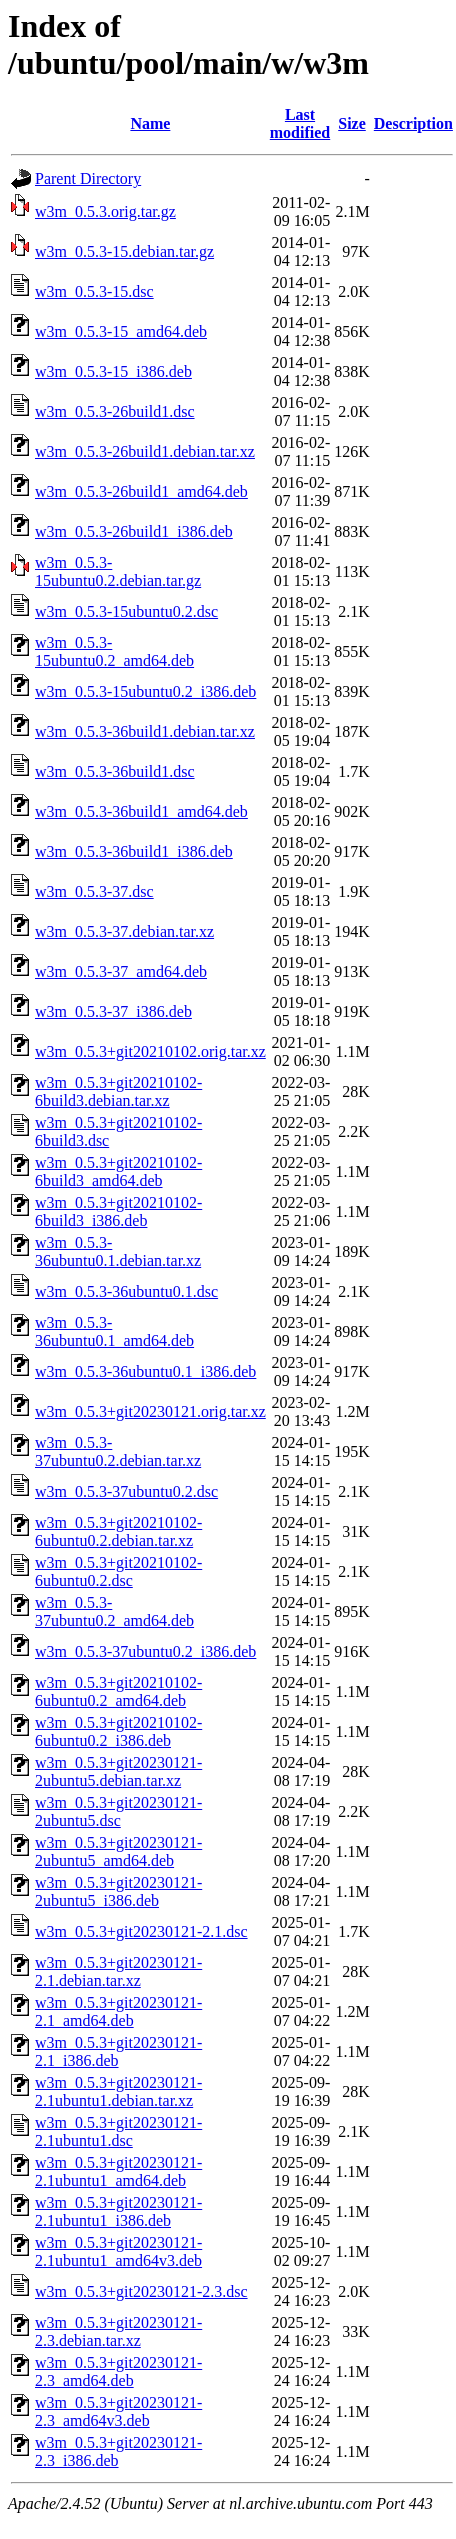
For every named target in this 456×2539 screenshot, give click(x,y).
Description (413, 123)
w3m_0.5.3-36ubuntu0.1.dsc (126, 1291)
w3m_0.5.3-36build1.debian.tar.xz (145, 731)
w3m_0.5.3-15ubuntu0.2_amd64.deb (114, 651)
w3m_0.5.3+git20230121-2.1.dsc (141, 1931)
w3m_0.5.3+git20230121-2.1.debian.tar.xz (118, 1971)
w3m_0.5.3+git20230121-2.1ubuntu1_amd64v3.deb (118, 2251)
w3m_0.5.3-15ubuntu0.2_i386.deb (145, 691)
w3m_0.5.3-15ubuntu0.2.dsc (126, 611)
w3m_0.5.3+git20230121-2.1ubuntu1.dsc (118, 2131)
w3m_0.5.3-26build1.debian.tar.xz (145, 451)
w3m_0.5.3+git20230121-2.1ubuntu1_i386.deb (118, 2211)
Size (352, 123)
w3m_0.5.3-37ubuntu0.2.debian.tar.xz (118, 1451)
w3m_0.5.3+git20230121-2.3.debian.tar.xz (118, 2331)
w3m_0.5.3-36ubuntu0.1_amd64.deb (114, 1331)
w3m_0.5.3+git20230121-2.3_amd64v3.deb (118, 2411)
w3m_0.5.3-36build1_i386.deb (134, 851)
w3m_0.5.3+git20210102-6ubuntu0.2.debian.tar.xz (118, 1531)
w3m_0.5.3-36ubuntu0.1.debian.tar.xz (118, 1251)
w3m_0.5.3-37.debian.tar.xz (124, 931)
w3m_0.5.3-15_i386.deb (113, 371)
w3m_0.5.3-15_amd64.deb (121, 331)
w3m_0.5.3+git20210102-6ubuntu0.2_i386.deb (118, 1731)
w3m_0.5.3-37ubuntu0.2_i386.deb (145, 1651)
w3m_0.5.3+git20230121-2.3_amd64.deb (118, 2371)
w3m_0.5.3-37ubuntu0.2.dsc (126, 1491)
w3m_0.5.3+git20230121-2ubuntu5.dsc (118, 1811)
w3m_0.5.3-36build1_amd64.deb (141, 811)
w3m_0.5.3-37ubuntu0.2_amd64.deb (114, 1611)
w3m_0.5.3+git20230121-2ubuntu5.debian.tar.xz (118, 1771)
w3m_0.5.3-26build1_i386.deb (134, 531)
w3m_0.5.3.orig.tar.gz (105, 211)
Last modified (300, 123)
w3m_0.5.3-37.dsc (94, 891)
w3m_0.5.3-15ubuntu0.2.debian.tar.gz (118, 571)
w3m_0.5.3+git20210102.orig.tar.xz (150, 1051)
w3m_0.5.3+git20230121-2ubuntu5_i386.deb (118, 1891)
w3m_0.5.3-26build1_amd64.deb (141, 491)
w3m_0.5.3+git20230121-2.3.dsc (141, 2291)
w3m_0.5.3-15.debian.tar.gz (124, 251)
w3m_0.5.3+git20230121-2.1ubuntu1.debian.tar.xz (118, 2091)
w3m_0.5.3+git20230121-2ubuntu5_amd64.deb (118, 1851)
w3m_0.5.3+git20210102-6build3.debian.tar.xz (118, 1091)
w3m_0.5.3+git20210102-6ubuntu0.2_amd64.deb (118, 1691)
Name (150, 123)
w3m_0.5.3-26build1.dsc (115, 411)
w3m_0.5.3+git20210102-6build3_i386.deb (118, 1211)
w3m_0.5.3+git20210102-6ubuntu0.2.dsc (118, 1571)
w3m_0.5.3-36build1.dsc (115, 771)
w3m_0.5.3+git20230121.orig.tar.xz (150, 1411)
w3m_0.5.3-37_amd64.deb (121, 971)
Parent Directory (88, 178)
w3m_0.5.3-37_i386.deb (113, 1011)
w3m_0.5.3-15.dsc (94, 291)
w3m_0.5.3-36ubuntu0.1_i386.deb (145, 1371)
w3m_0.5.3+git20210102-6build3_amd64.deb (118, 1171)
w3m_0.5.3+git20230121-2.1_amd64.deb (118, 2011)
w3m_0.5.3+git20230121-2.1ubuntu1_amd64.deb (118, 2171)
